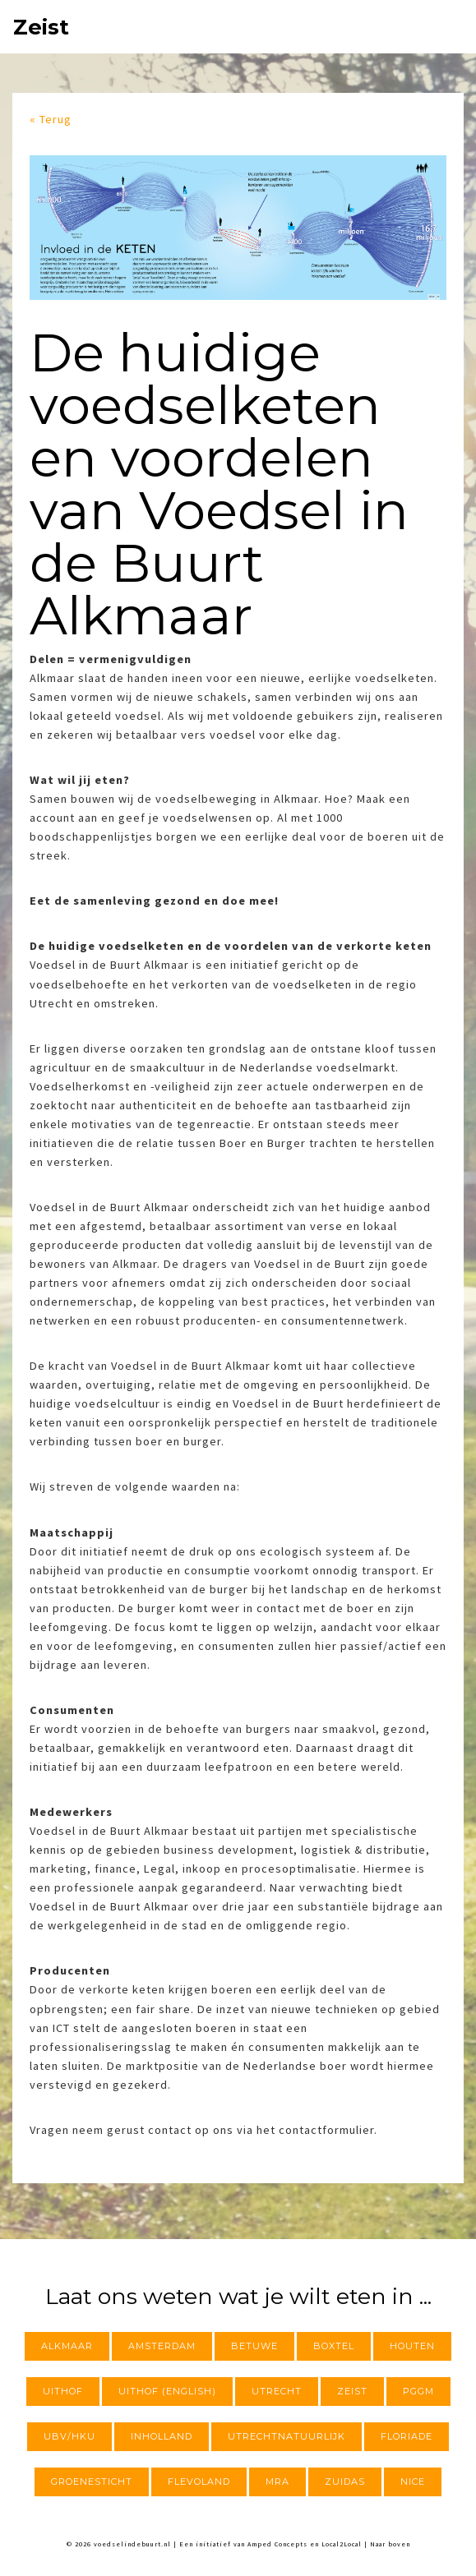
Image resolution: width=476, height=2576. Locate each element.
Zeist (41, 26)
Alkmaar (67, 2346)
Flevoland (199, 2481)
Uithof (63, 2391)
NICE (412, 2481)
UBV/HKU (69, 2436)
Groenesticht (91, 2481)
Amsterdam (162, 2346)
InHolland (161, 2436)
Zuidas (345, 2481)
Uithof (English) (167, 2391)
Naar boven (390, 2544)
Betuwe (254, 2346)
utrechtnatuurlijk (286, 2436)
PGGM (418, 2391)
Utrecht (277, 2391)
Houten (412, 2346)
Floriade (406, 2436)
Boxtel (333, 2346)
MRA (277, 2481)
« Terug (51, 119)
